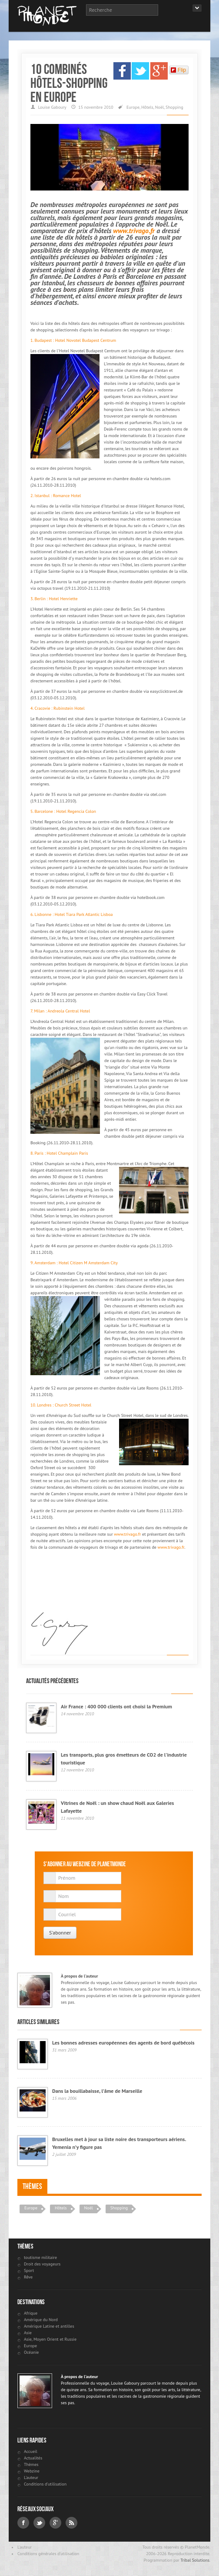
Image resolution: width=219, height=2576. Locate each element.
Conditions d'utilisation (45, 2484)
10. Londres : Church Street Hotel (60, 1405)
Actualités (33, 2458)
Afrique (30, 2313)
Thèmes (32, 2186)
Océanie (31, 2352)
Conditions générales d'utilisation (48, 2553)
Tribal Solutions (194, 2560)
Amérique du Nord (41, 2319)
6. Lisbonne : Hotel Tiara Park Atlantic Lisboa (71, 914)
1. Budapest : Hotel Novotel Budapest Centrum (73, 340)
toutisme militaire (40, 2257)
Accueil (30, 2451)
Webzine (32, 2471)
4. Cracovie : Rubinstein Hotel (57, 708)
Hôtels (147, 107)
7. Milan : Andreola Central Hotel (60, 1011)
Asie (28, 2332)
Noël (159, 107)
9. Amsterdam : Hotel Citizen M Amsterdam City (74, 1263)
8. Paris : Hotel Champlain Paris (59, 1153)
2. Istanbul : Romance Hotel (55, 495)
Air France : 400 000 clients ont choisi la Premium (116, 1706)
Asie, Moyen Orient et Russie (50, 2339)
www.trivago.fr (134, 230)
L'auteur (31, 2477)
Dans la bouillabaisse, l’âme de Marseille (97, 2091)
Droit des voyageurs (42, 2264)
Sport (29, 2270)
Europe (132, 107)
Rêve (28, 2277)
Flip (178, 70)
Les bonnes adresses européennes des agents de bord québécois (123, 2042)
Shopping (174, 107)
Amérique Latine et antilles (49, 2326)
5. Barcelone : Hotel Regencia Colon (63, 811)
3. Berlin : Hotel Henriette (54, 598)
